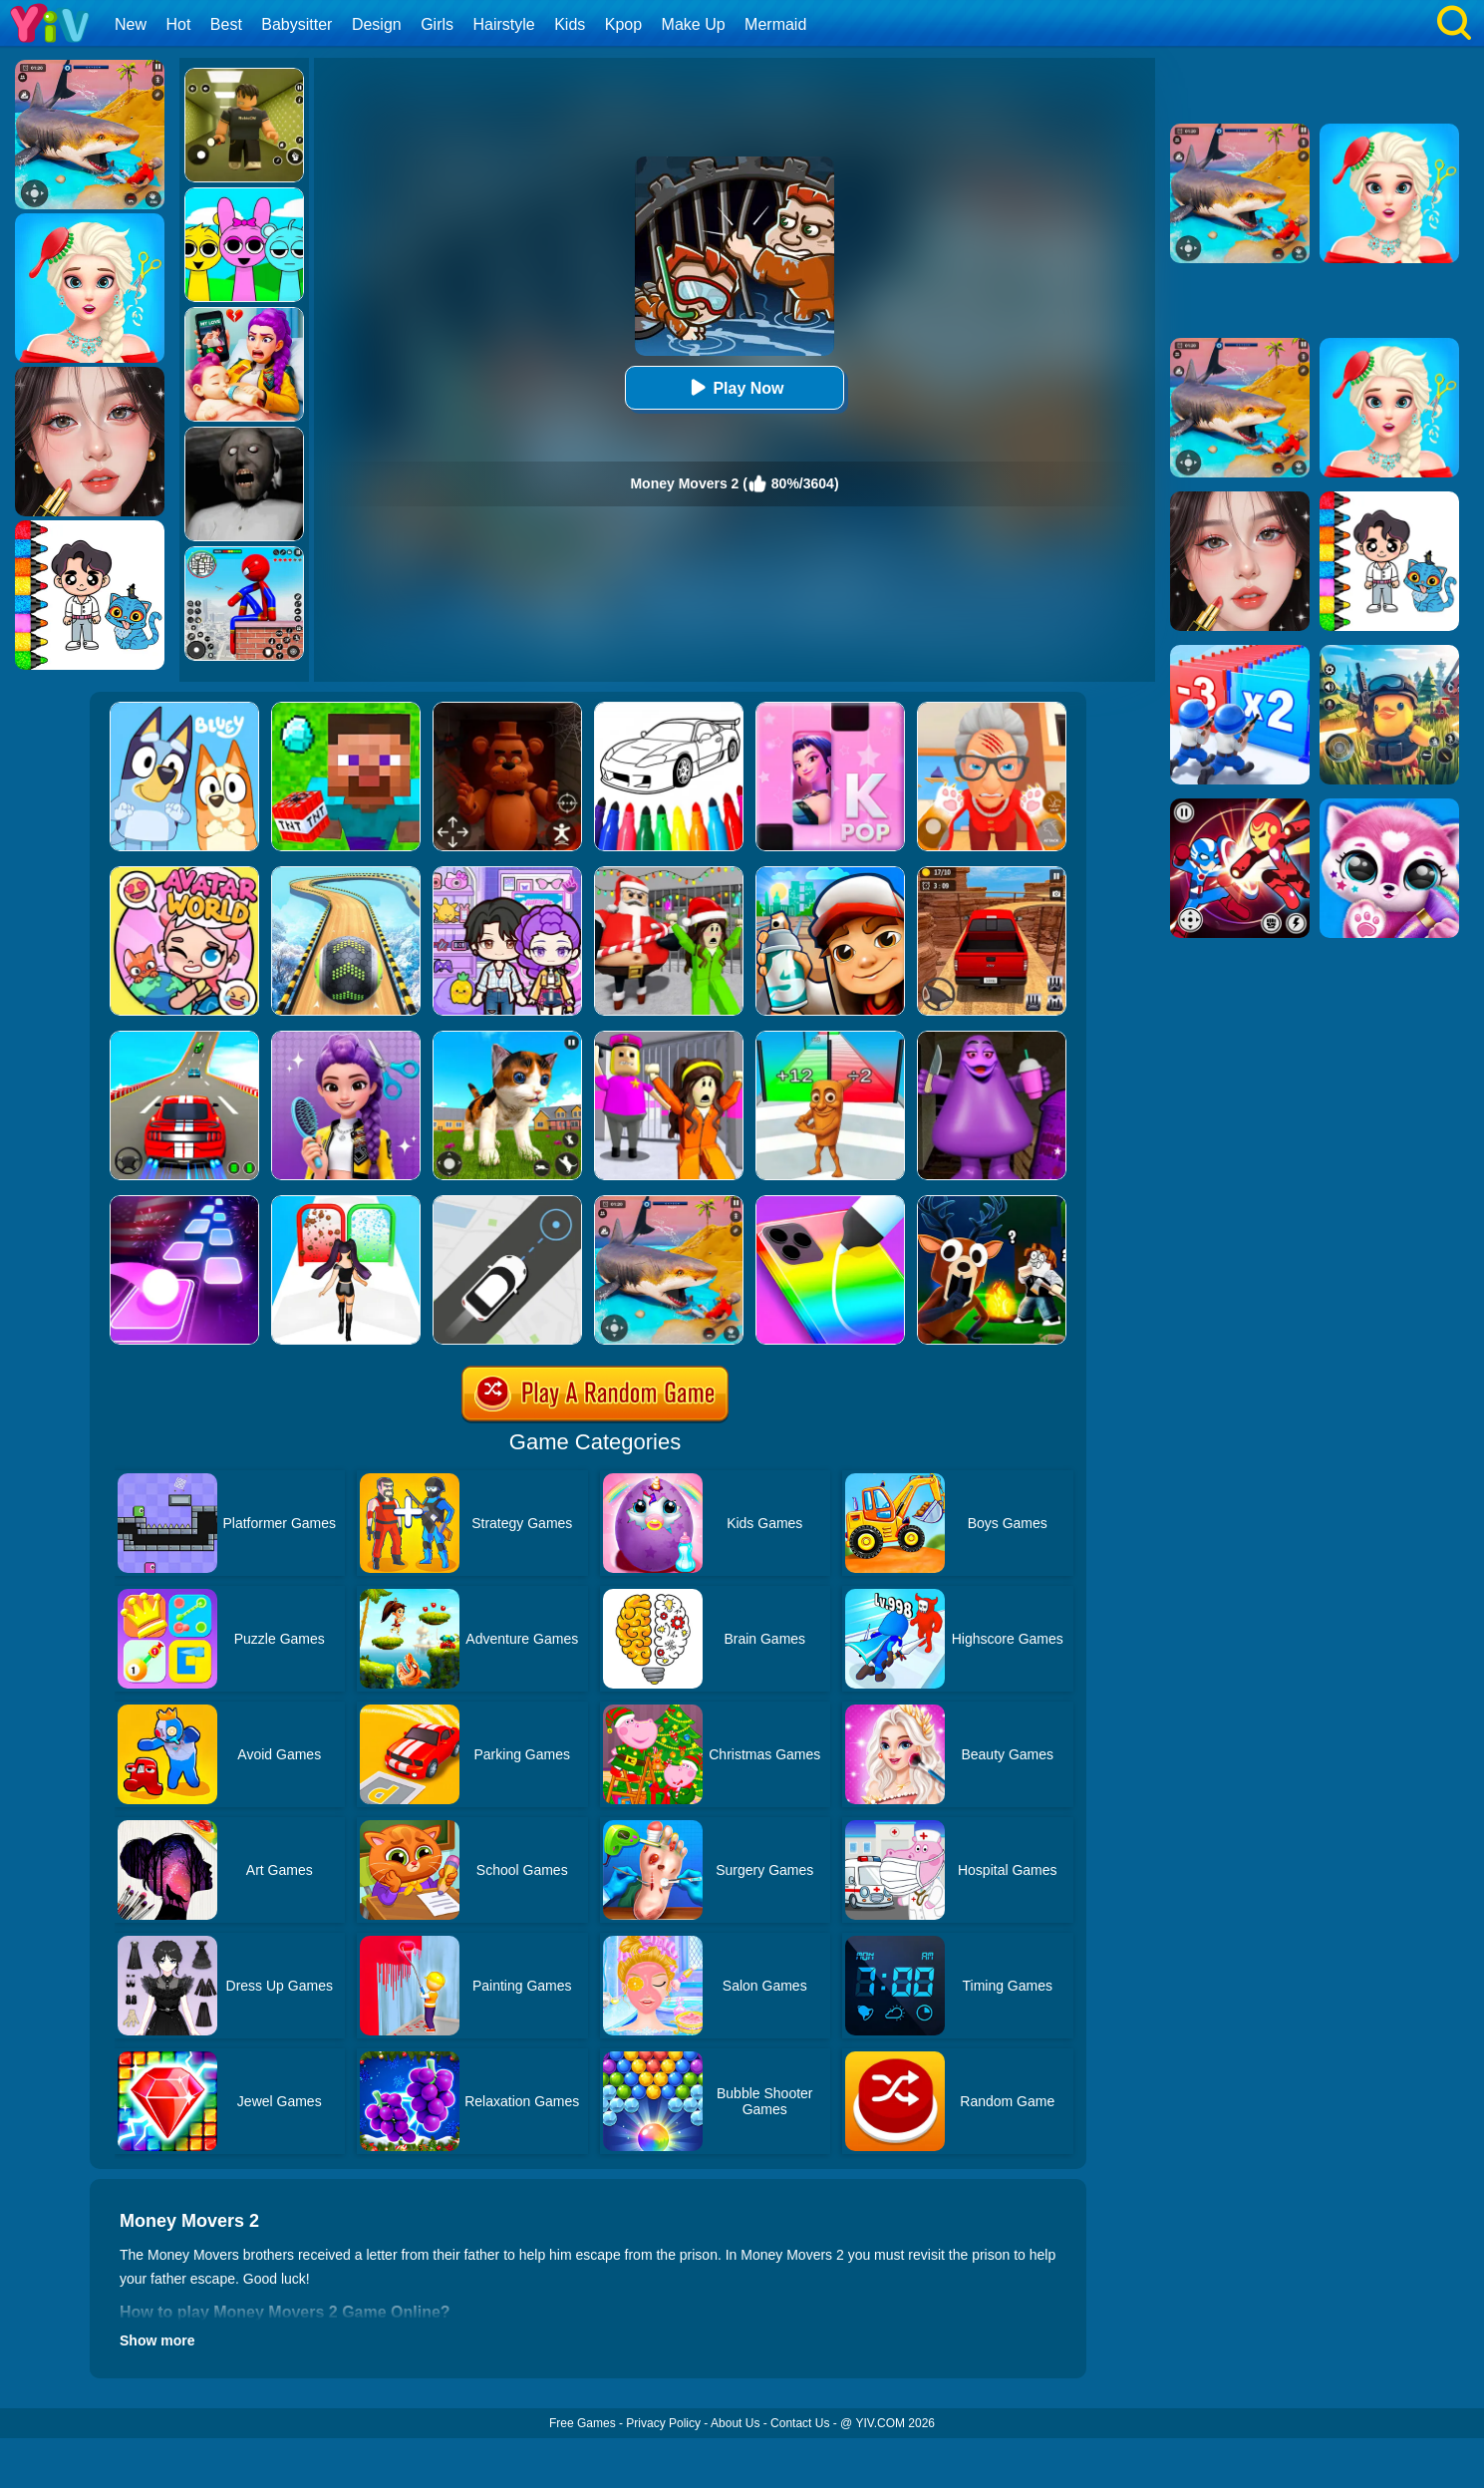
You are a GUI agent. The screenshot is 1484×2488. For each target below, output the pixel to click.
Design (377, 24)
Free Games (582, 2423)
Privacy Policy (663, 2423)
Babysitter (296, 24)
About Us (735, 2423)
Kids (569, 24)
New (131, 24)
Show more (157, 2340)
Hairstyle (504, 24)
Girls (437, 24)
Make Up (694, 24)
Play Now (734, 387)
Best (226, 24)
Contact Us (799, 2423)
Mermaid (775, 24)
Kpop (623, 24)
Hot (177, 24)
